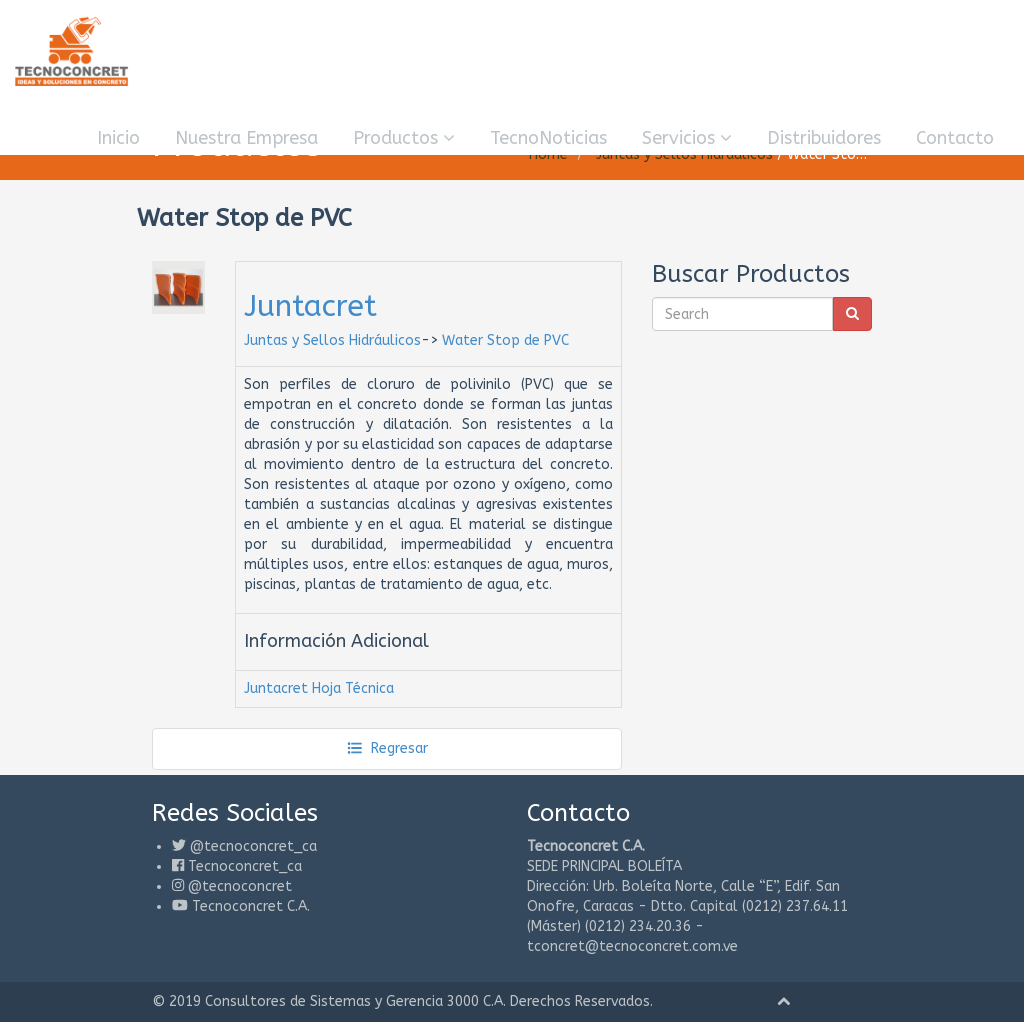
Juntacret (310, 306)
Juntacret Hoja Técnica (319, 688)
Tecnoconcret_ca (245, 866)
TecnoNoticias (548, 138)
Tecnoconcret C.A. (251, 906)
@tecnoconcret (240, 886)
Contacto (955, 138)
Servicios (687, 138)
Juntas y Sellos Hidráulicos (332, 340)
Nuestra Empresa (246, 138)
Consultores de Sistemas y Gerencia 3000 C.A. (355, 1001)
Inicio (118, 138)
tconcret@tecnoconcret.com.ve (632, 946)
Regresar (387, 748)
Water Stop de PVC (505, 340)
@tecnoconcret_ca (253, 846)
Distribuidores (824, 138)
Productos (404, 138)
